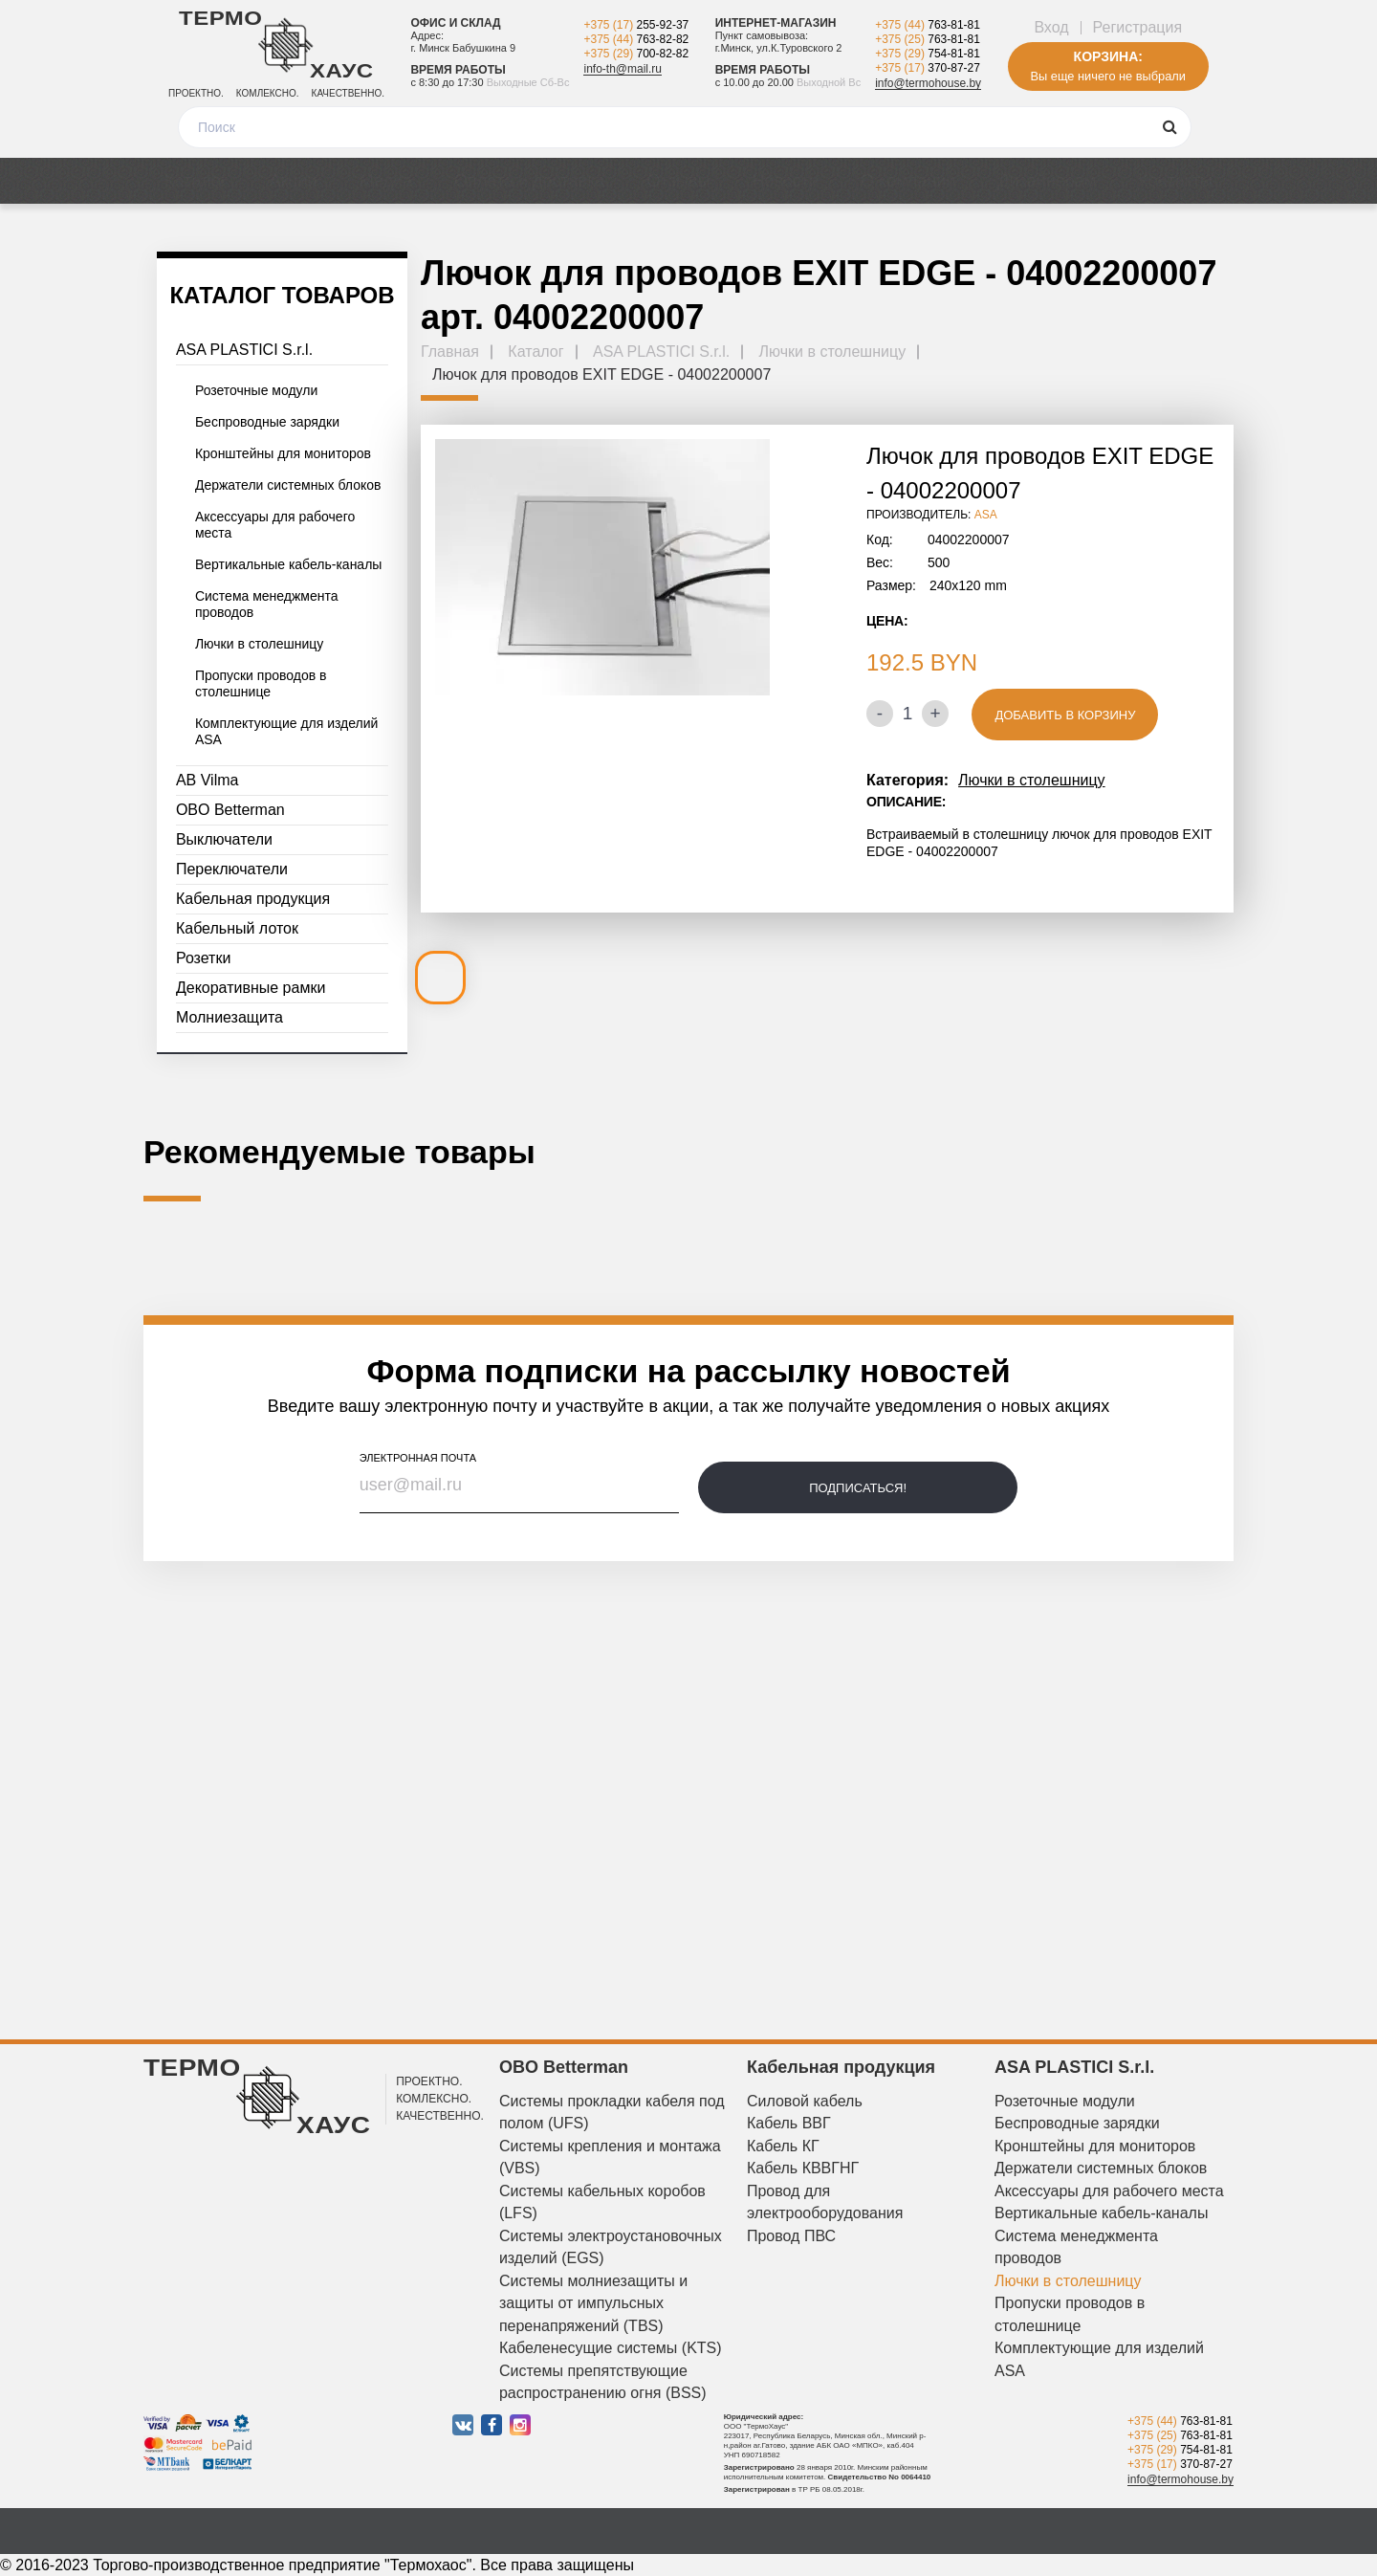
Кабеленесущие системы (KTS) (610, 2348)
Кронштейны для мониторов (283, 453)
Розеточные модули (256, 390)
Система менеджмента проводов (267, 604)
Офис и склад (455, 23)
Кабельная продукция (253, 899)
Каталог (195, 180)
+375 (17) (635, 25)
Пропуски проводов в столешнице (261, 683)
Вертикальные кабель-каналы (288, 564)
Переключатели (232, 869)
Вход (1051, 27)
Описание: (906, 801)
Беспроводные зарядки (267, 421)
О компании (908, 180)
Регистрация (1138, 27)
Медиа (386, 180)
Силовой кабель (805, 2101)
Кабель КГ (783, 2146)
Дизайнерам (1046, 180)
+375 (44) (635, 39)
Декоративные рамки (250, 988)
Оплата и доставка (529, 180)
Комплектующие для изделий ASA (287, 731)
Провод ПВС (791, 2236)
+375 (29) (635, 53)
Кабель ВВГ (789, 2123)
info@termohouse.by (928, 83)
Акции (293, 180)
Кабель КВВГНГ (803, 2168)
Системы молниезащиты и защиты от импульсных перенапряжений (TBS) (593, 2303)
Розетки (203, 958)
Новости (785, 180)
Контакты (1175, 180)
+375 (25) (927, 39)
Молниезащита (229, 1017)
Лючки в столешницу (259, 643)
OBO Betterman (230, 810)
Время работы (457, 70)
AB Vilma (207, 780)
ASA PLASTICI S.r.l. (244, 349)
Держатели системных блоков (288, 485)
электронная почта (418, 1458)
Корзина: (1108, 56)
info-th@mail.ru (622, 69)
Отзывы (678, 180)
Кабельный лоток (237, 928)
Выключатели (224, 839)
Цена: (886, 620)
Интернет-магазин (776, 23)
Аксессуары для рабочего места (275, 524)
